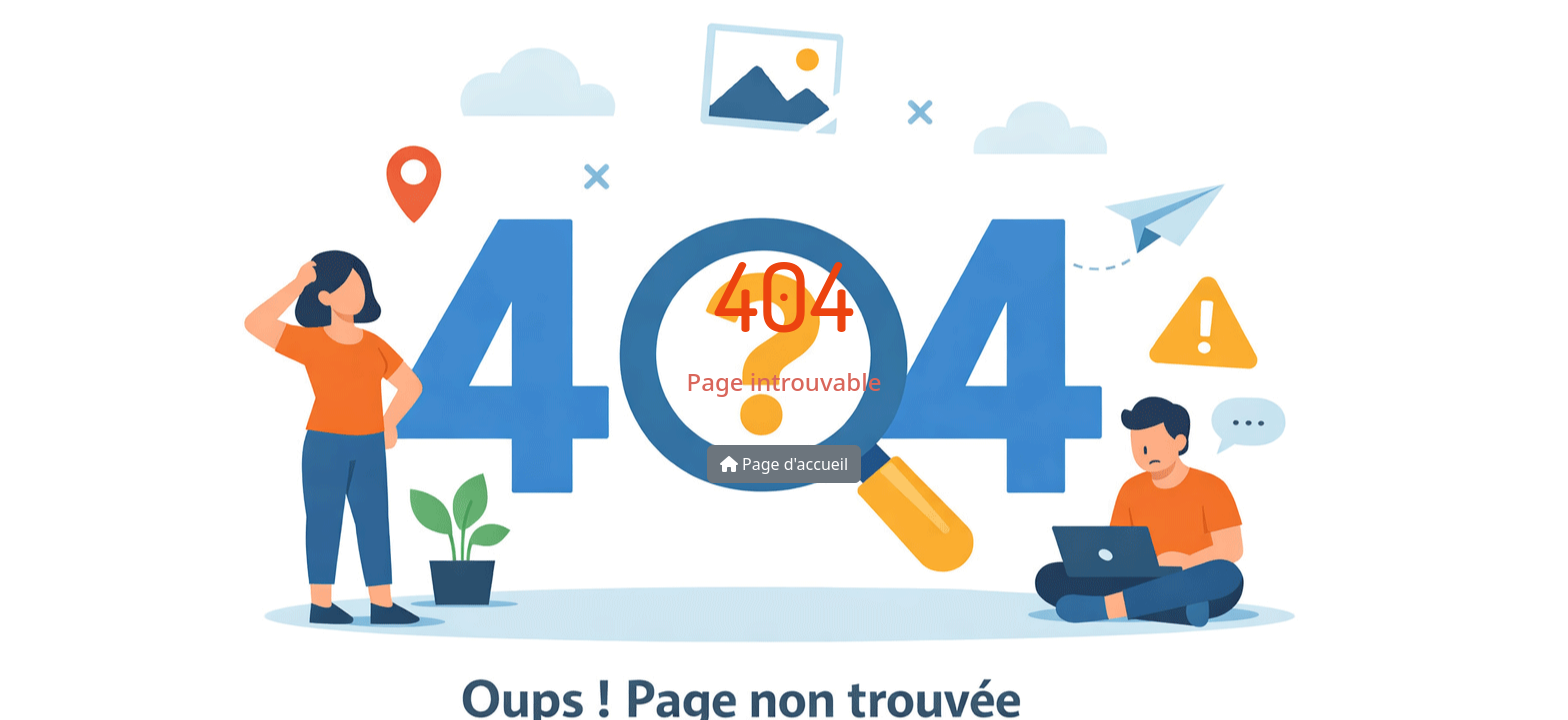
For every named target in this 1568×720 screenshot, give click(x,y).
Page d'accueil (784, 464)
